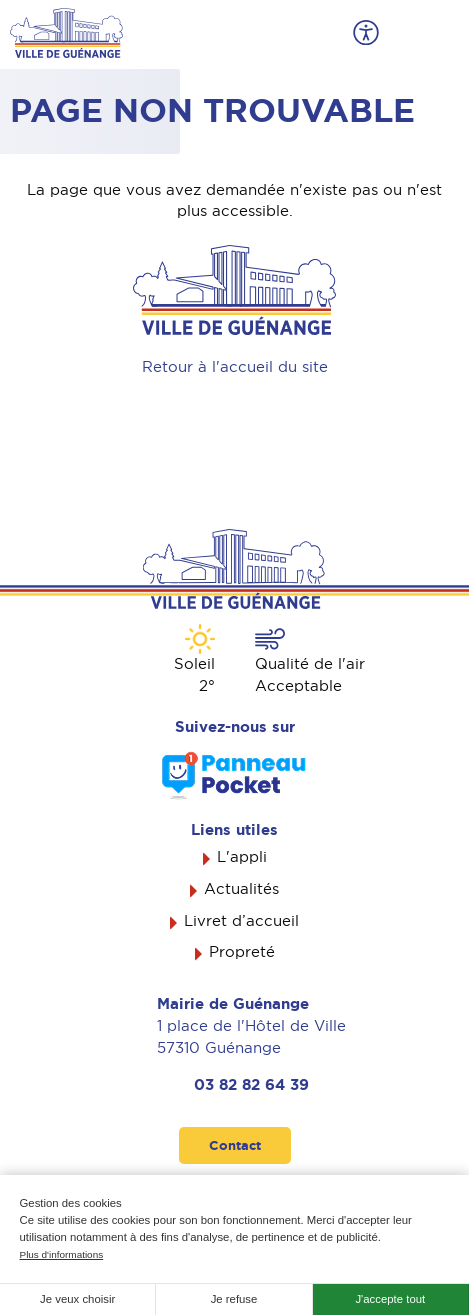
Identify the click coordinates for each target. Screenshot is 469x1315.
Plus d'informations (62, 1254)
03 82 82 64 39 (251, 1085)
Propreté (242, 952)
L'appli (242, 857)
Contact (235, 1145)
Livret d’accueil (241, 921)
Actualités (241, 889)
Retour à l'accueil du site (235, 367)
